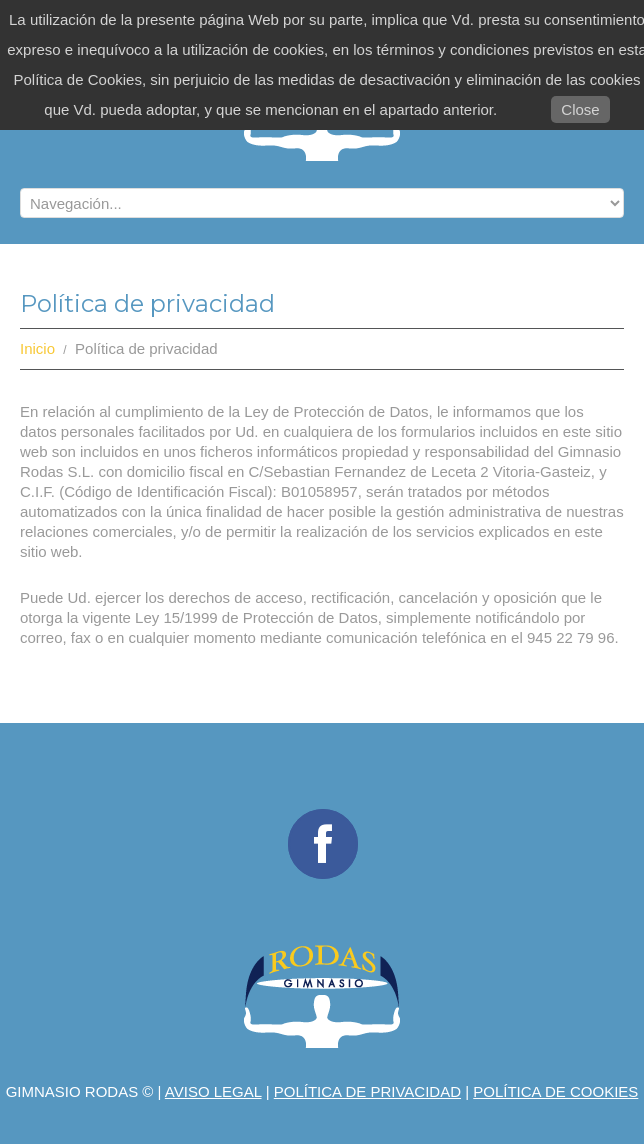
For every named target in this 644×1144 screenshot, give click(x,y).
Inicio (37, 348)
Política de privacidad (367, 1091)
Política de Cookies (555, 1091)
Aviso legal (213, 1091)
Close (580, 109)
